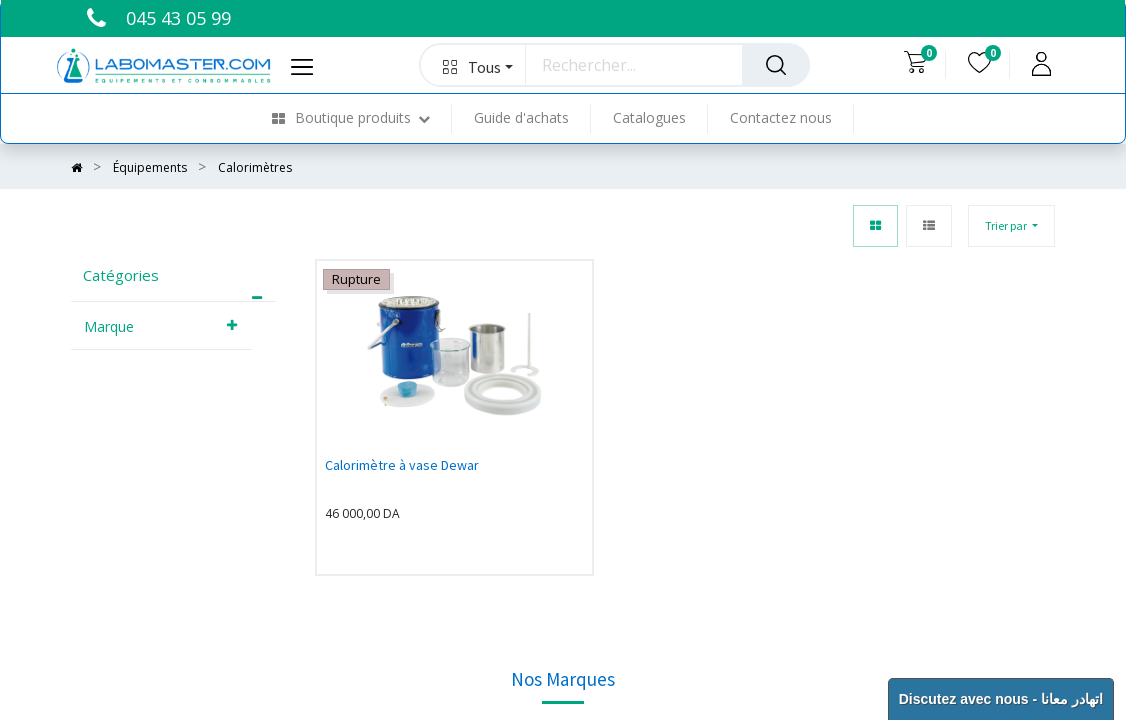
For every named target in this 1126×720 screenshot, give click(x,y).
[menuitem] (362, 118)
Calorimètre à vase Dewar (402, 465)
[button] (473, 65)
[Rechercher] (776, 65)
